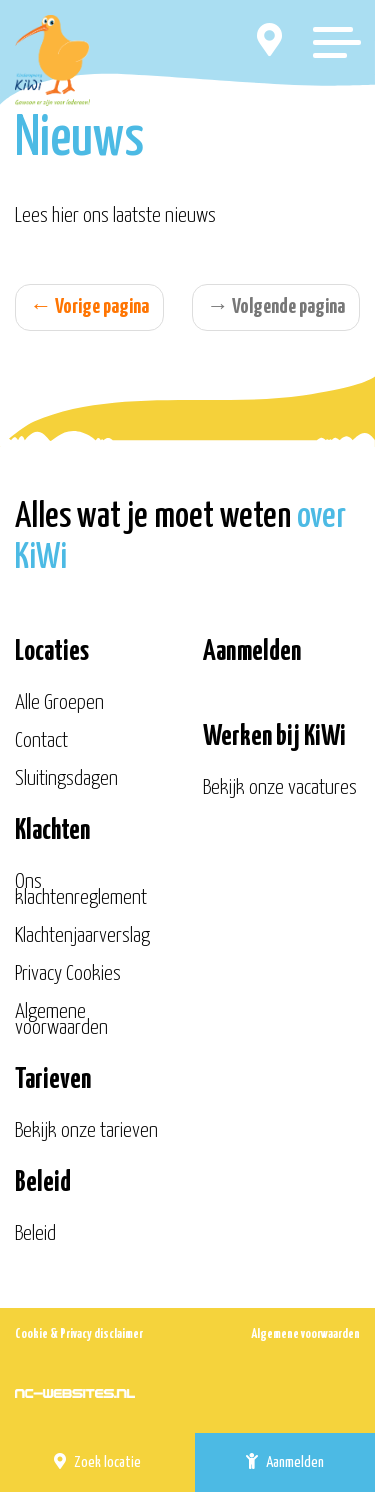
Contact (41, 741)
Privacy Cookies (68, 974)
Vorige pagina (89, 307)
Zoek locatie (97, 1461)
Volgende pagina (276, 307)
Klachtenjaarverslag (82, 936)
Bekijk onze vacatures (280, 788)
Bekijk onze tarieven (86, 1131)
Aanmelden (285, 1461)
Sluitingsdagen (66, 779)
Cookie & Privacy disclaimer (79, 1334)
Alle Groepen (59, 703)
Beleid (35, 1234)
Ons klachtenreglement (81, 890)
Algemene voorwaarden (61, 1020)
